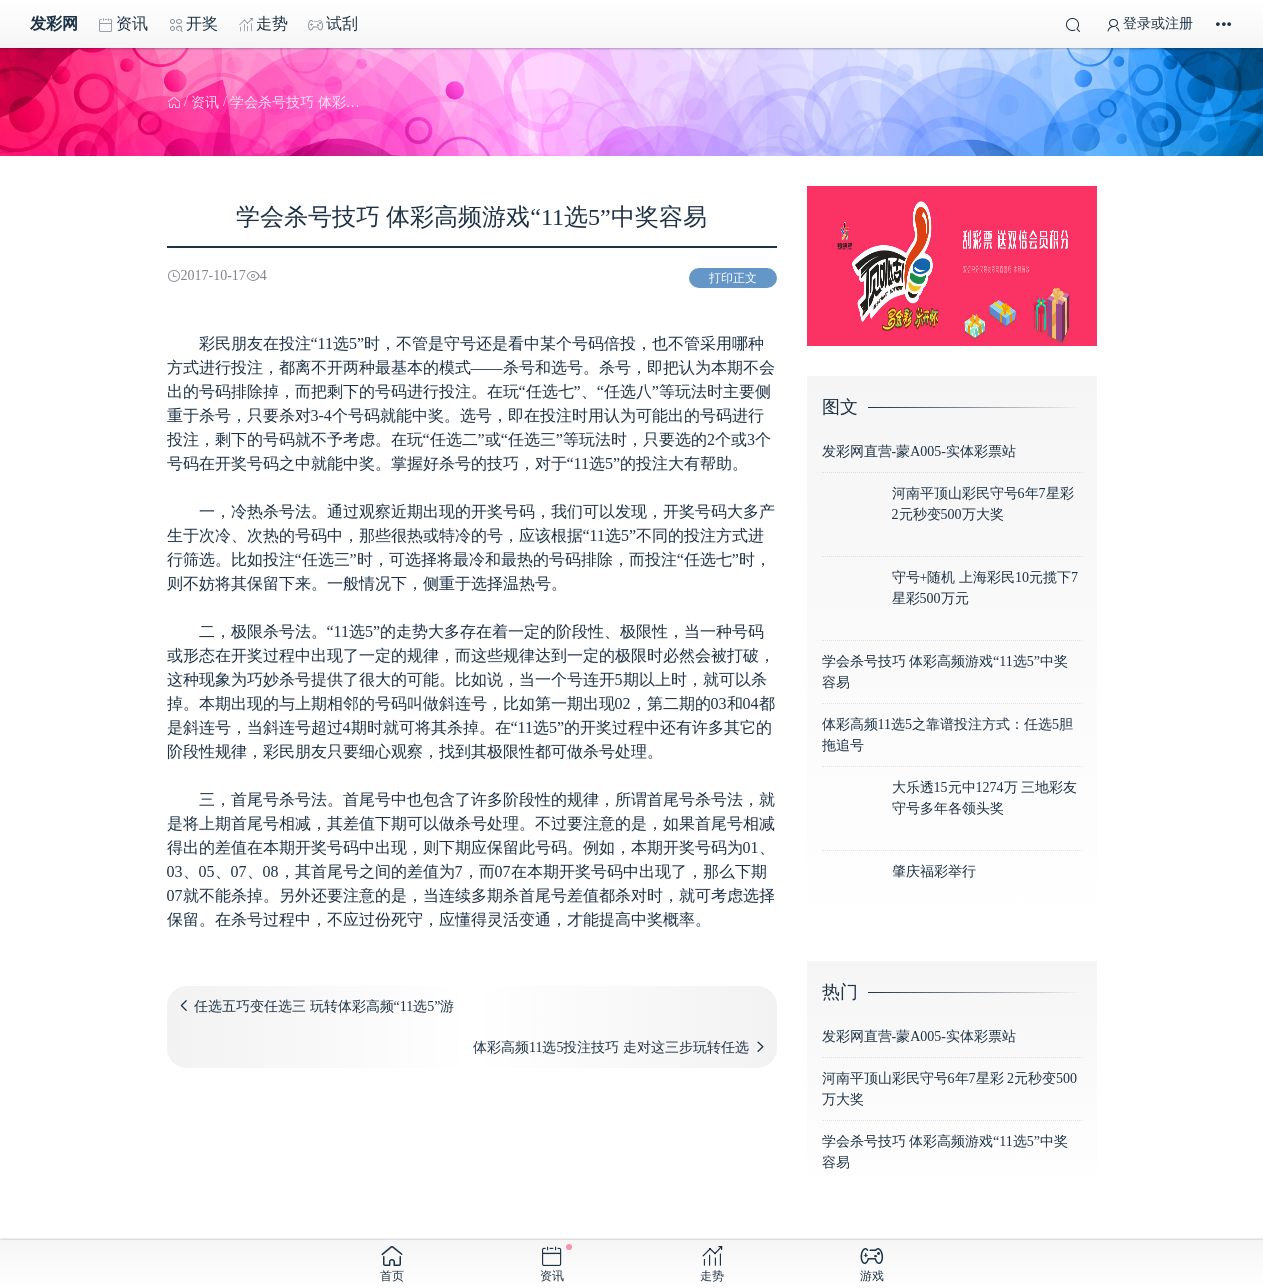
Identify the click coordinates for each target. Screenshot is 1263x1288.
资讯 (123, 24)
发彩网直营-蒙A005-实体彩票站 (919, 451)
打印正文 (733, 278)
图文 (840, 407)
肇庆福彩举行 (934, 871)
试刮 (333, 24)
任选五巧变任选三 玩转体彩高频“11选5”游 (324, 1006)
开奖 (193, 24)
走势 (263, 24)
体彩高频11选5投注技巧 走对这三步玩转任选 (611, 1047)
